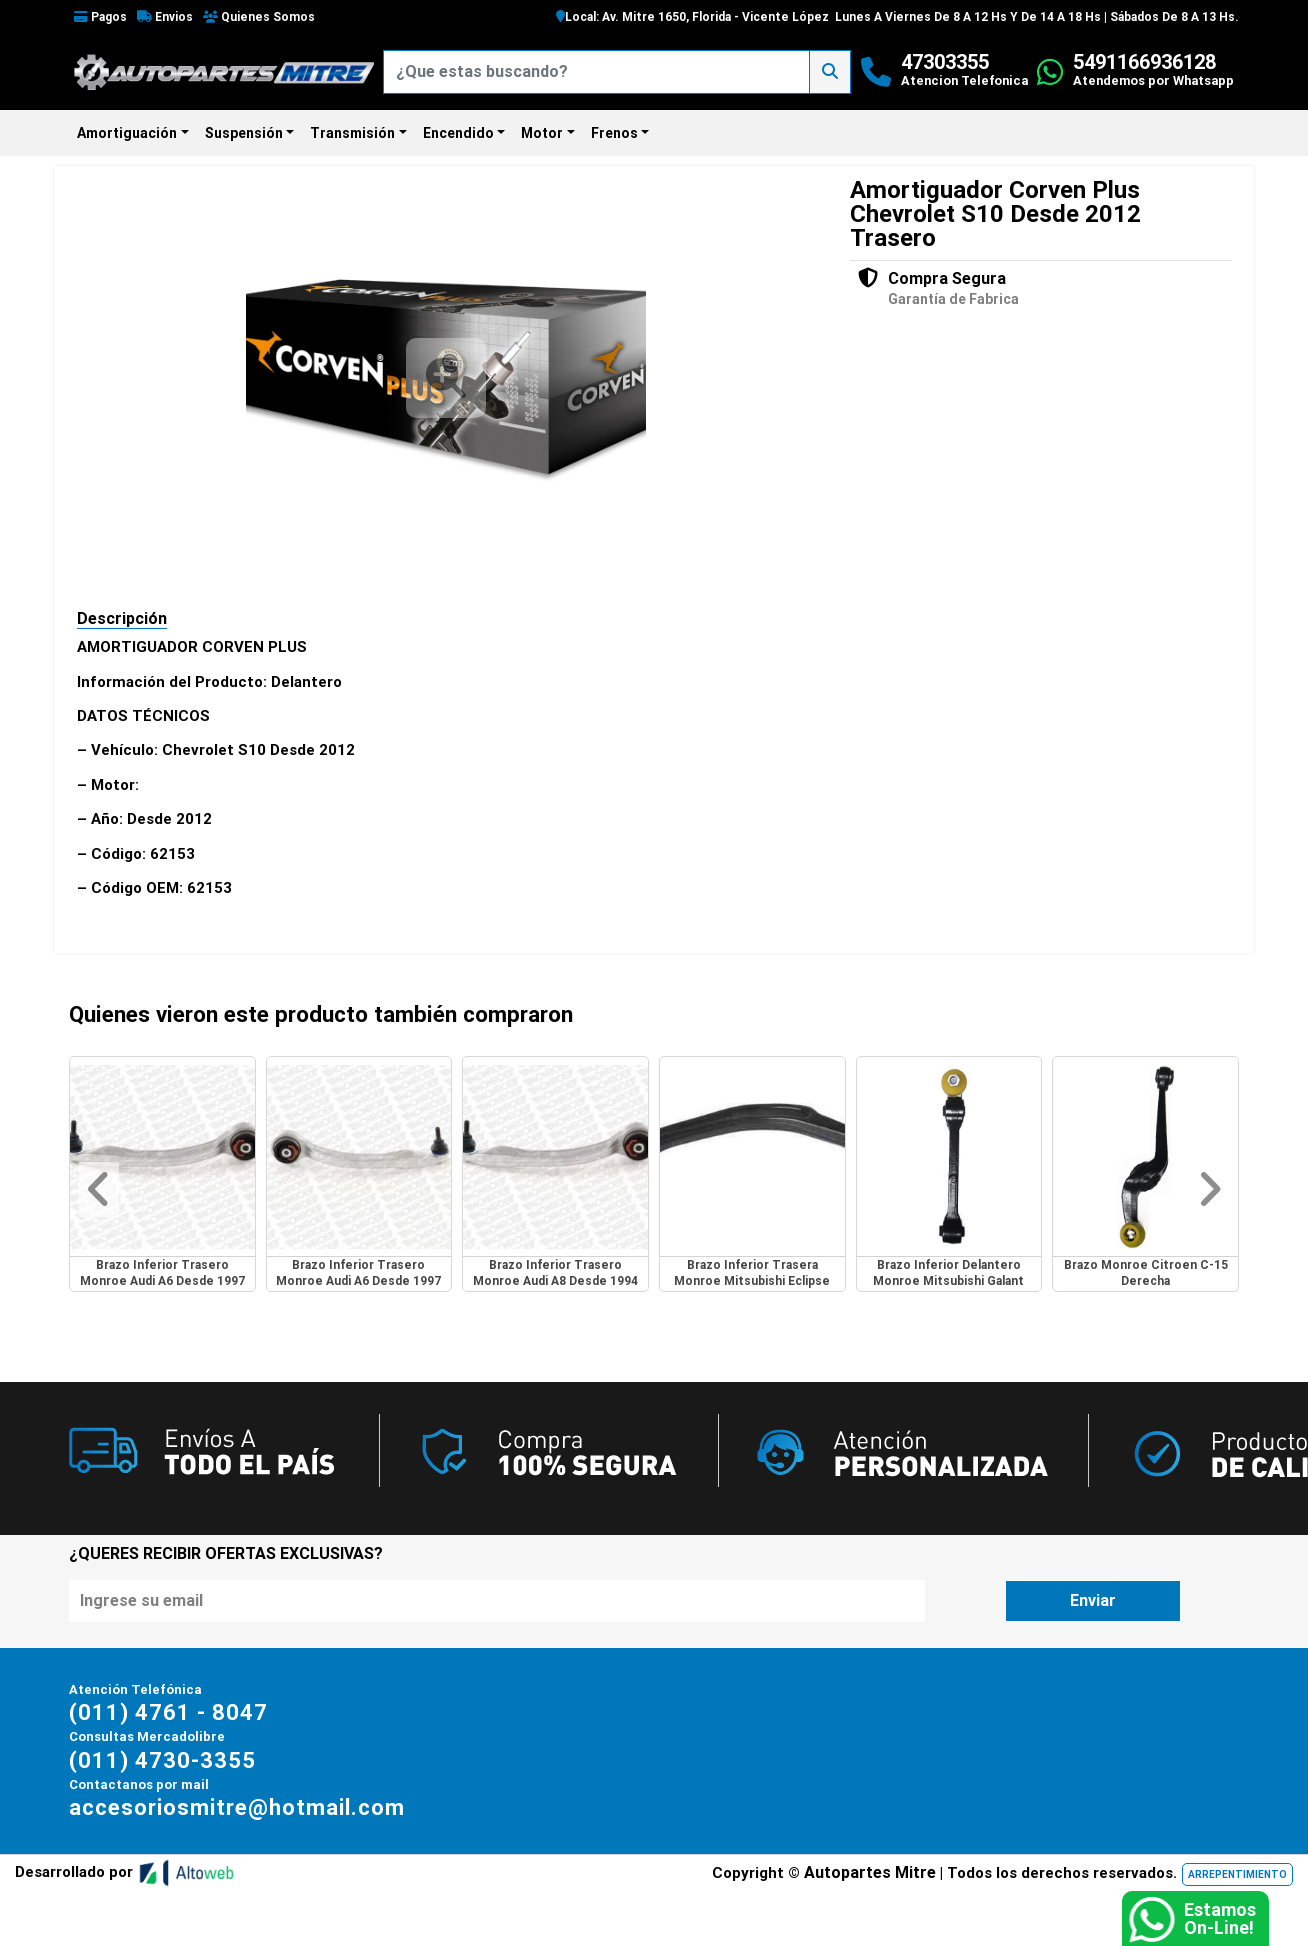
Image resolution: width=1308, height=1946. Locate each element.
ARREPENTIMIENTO (1237, 1874)
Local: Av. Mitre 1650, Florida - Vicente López (692, 17)
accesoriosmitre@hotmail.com (237, 1807)
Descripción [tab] (122, 618)
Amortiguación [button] (127, 133)
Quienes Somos (259, 17)
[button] (99, 1189)
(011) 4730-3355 (162, 1760)
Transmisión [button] (352, 133)
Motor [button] (542, 133)
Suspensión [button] (244, 133)
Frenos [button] (614, 133)
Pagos (100, 17)
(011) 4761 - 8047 (168, 1712)
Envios (165, 17)
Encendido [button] (458, 133)
